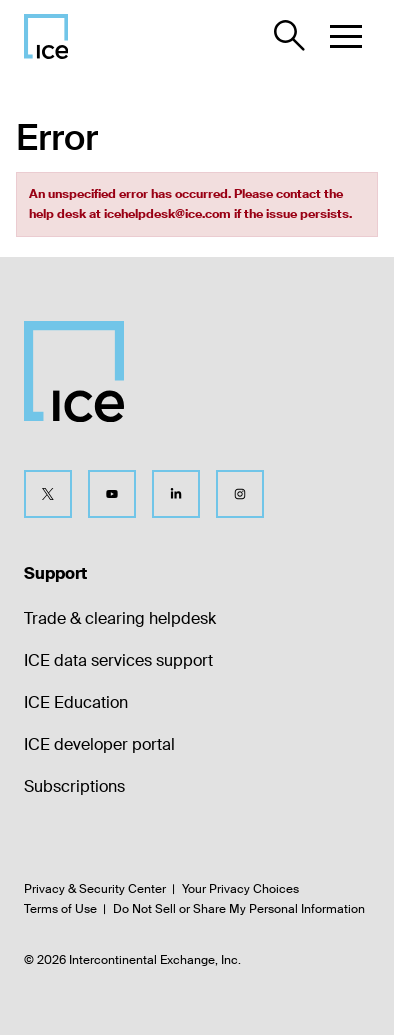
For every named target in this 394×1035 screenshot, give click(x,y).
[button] (346, 36)
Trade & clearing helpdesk (120, 618)
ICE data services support (118, 660)
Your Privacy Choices (240, 889)
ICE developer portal (99, 744)
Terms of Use (60, 909)
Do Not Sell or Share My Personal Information (239, 909)
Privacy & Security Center (95, 889)
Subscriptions (74, 786)
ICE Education (76, 702)
